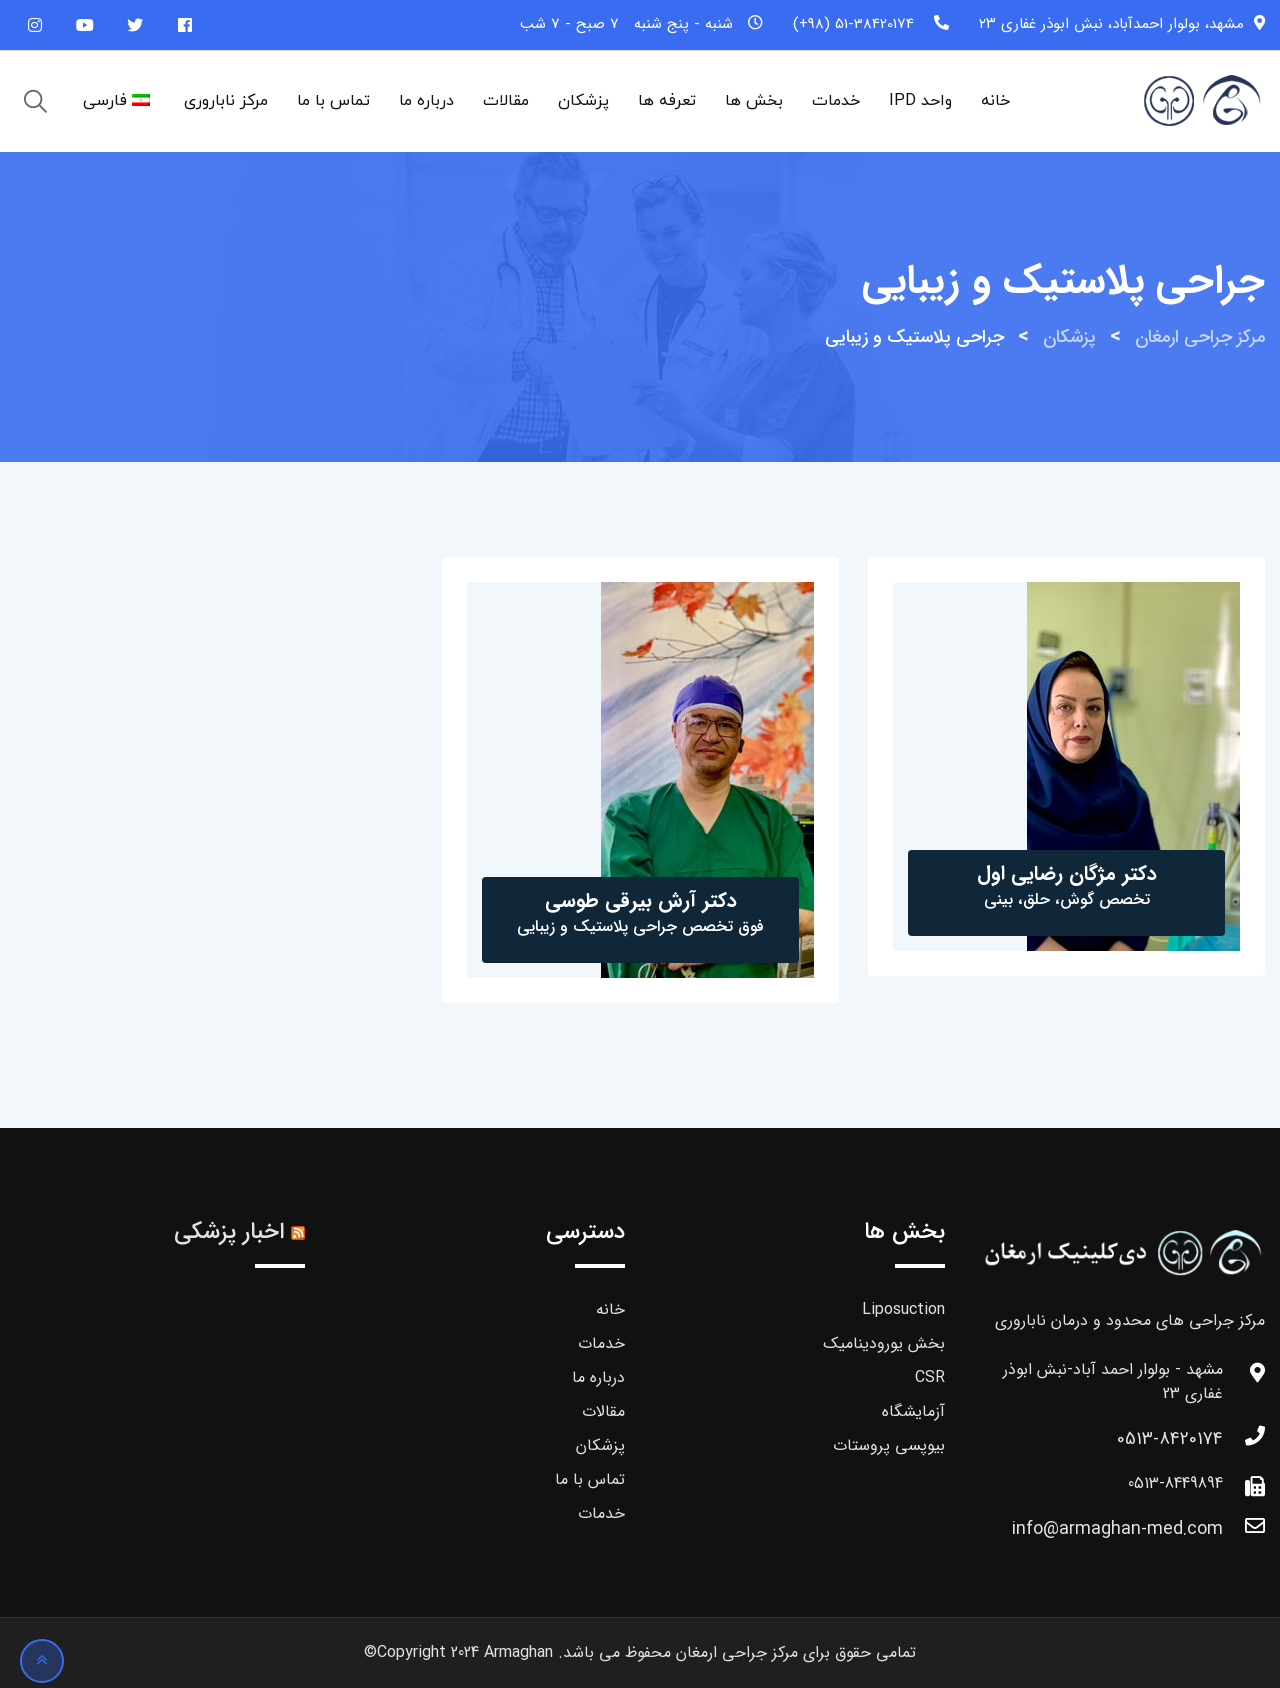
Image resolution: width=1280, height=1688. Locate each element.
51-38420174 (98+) (853, 24)
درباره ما (426, 101)
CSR (930, 1377)
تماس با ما (333, 101)
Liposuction (903, 1309)
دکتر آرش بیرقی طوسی (641, 900)
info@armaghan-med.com (1117, 1529)
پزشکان (583, 101)
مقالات (506, 101)
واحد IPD (920, 101)
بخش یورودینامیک (884, 1343)
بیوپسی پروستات (889, 1445)
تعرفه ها (667, 101)
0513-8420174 (1170, 1439)
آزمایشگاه (913, 1411)
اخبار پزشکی (229, 1232)
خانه (995, 101)
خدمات (836, 101)
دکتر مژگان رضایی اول (1067, 873)
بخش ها (754, 101)
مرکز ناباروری (226, 101)
